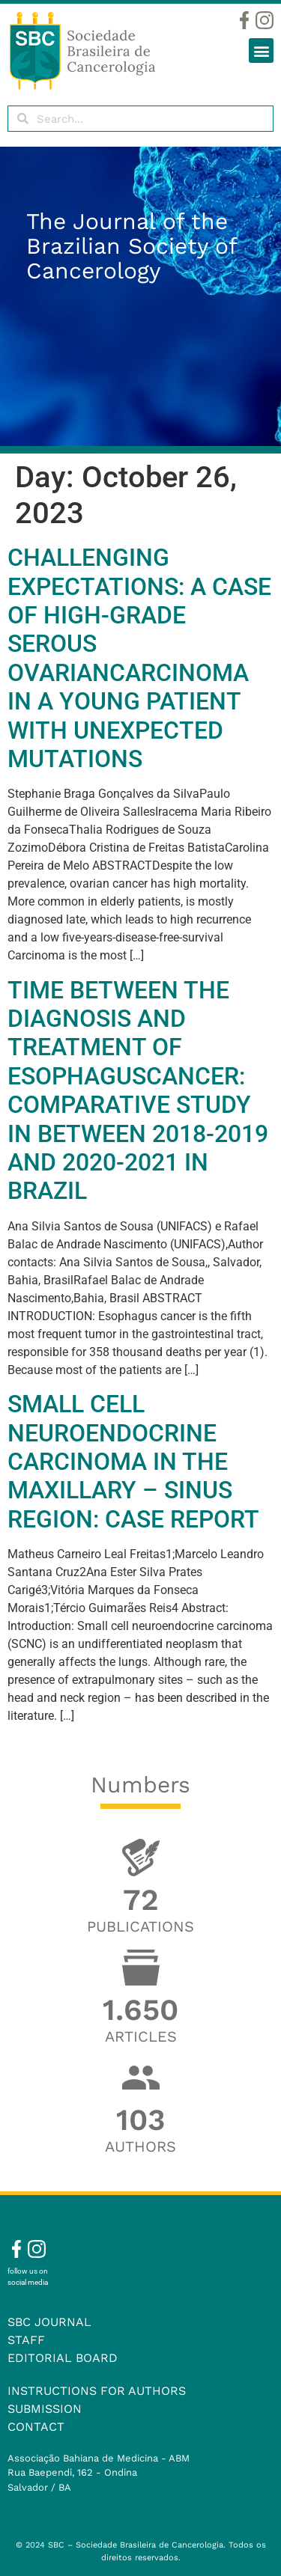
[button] (261, 50)
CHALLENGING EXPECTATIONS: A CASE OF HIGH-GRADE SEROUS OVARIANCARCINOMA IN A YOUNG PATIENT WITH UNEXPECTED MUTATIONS (139, 658)
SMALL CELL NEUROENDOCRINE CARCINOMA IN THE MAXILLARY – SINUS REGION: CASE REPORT (133, 1461)
